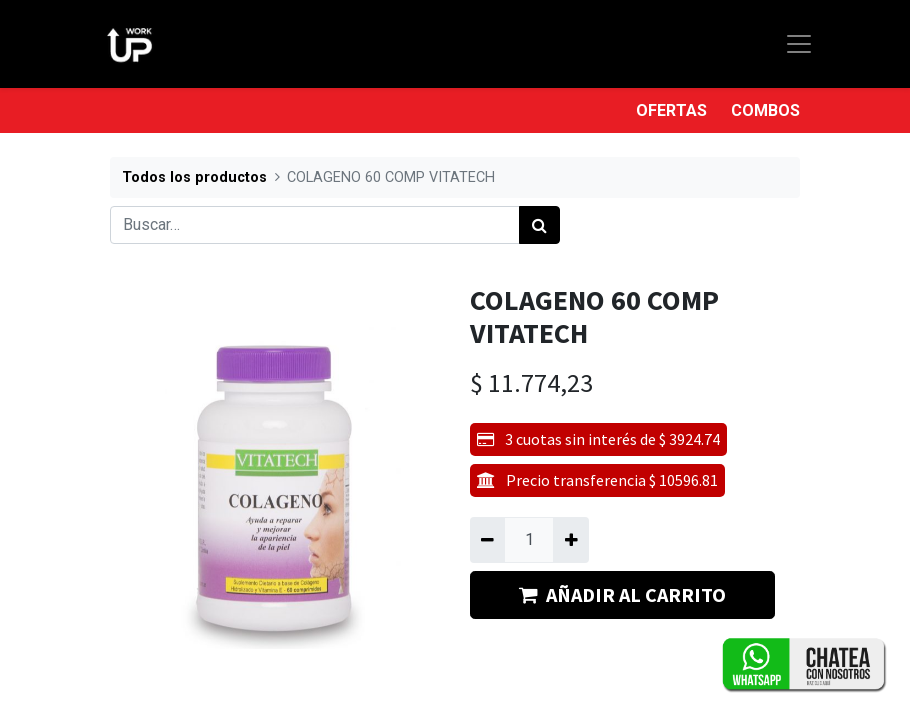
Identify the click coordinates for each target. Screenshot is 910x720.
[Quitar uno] (487, 540)
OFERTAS (671, 110)
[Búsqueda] (539, 225)
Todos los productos (194, 177)
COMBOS (765, 110)
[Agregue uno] (570, 540)
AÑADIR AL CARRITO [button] (622, 594)
